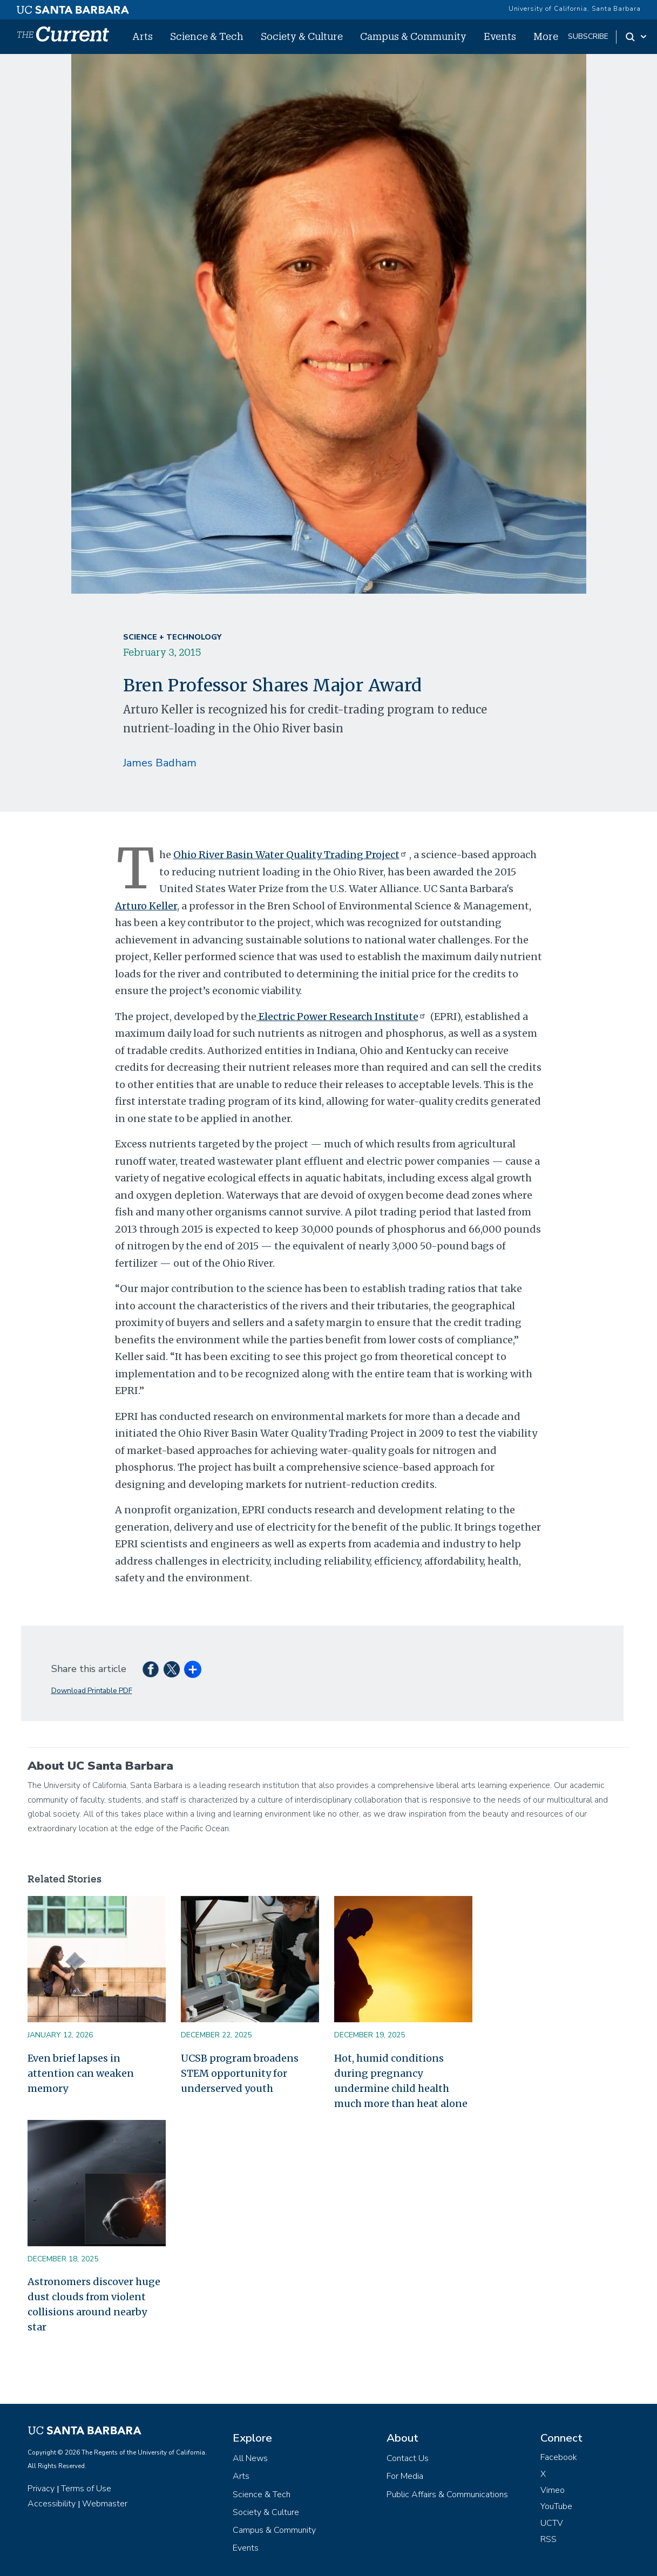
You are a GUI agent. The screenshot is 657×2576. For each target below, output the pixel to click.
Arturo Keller (146, 906)
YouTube (556, 2506)
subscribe (588, 36)
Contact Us (408, 2458)
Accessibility (52, 2504)
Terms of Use (86, 2489)
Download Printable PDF (91, 1690)
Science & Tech (206, 36)
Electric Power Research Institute (342, 1016)
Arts (142, 36)
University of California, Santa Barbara (575, 8)
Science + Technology (172, 637)
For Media (405, 2476)
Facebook (558, 2457)
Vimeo (552, 2490)
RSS (548, 2539)
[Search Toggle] (637, 36)
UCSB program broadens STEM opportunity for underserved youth (240, 2073)
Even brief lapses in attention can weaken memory (81, 2073)
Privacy (41, 2489)
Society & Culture (302, 36)
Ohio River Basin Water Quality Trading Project (291, 854)
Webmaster (104, 2504)
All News (250, 2458)
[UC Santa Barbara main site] (73, 7)
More (545, 36)
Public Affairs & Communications (447, 2494)
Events (500, 36)
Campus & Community (413, 36)
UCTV (551, 2523)
